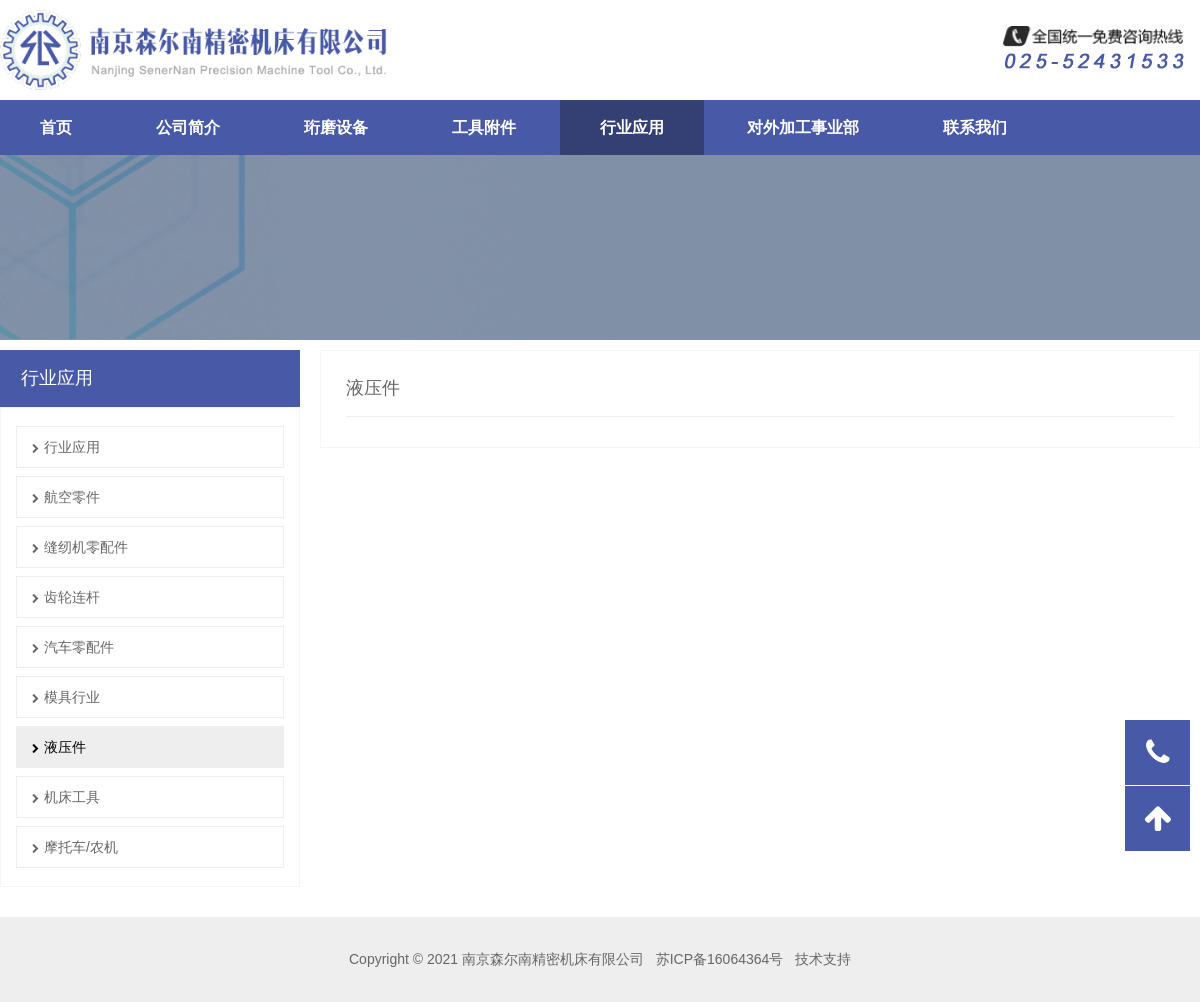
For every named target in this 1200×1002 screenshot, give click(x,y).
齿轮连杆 (66, 597)
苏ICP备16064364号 (718, 959)
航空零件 (66, 497)
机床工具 (66, 797)
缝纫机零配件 (80, 547)
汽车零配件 (73, 647)
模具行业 (66, 697)
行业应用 (66, 447)
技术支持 (823, 959)
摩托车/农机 (75, 847)
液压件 (59, 747)
